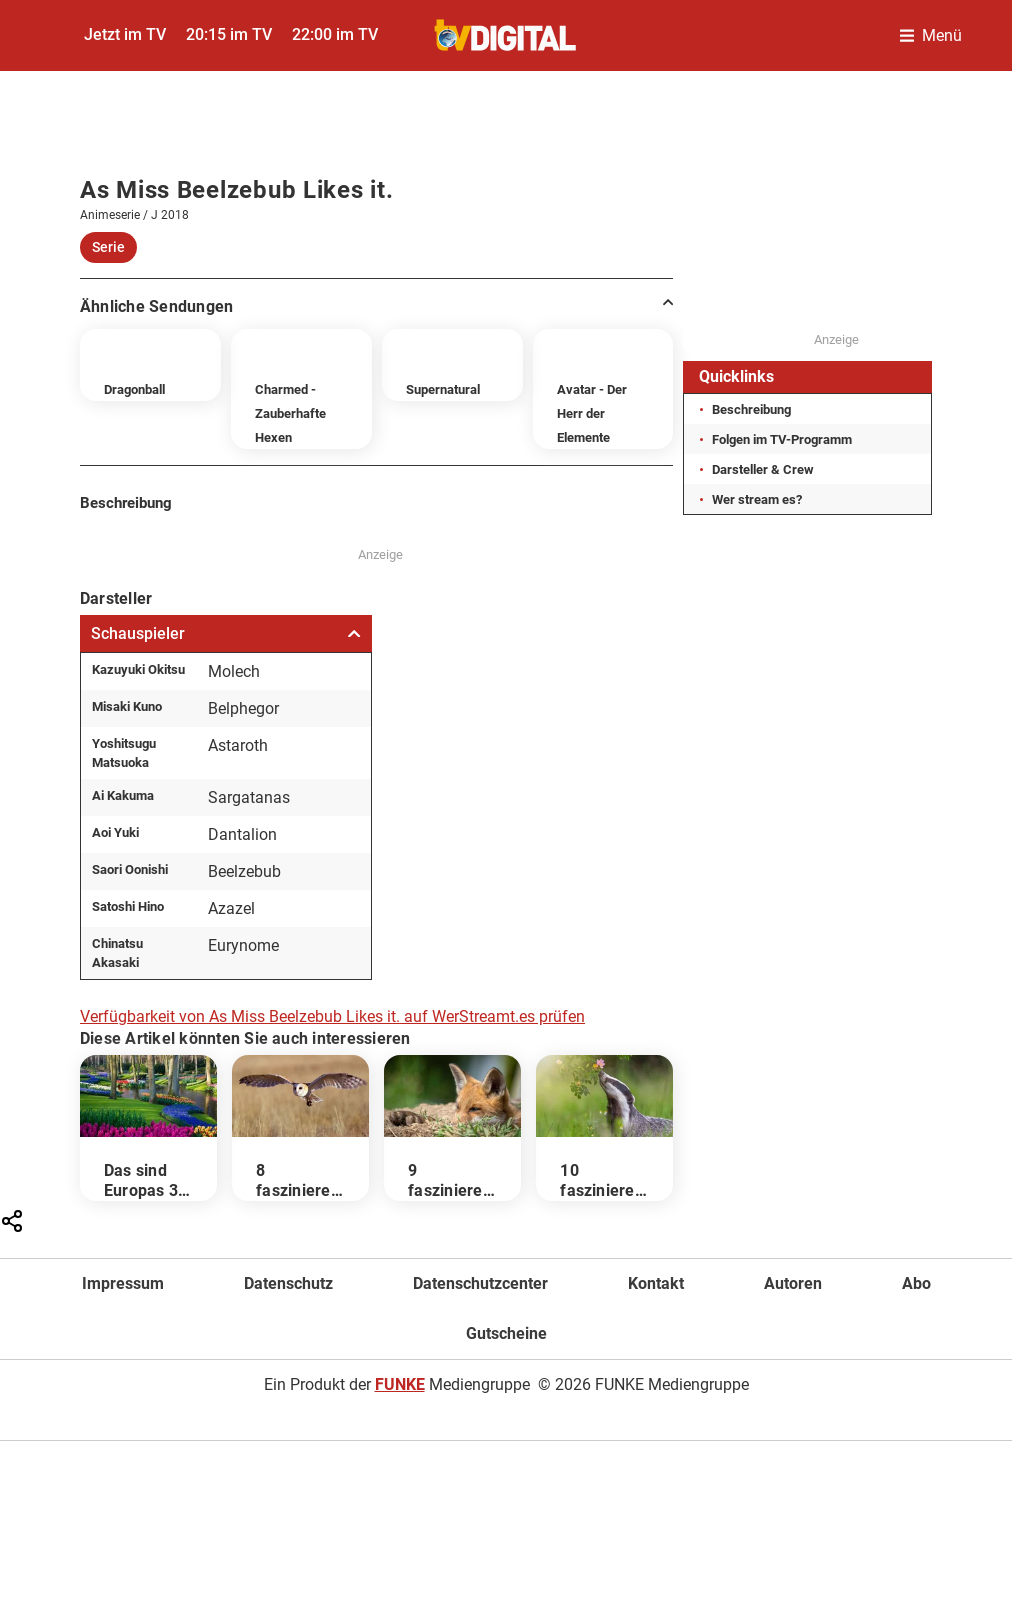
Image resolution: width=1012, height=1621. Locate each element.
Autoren (793, 1283)
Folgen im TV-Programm (782, 439)
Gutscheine (506, 1333)
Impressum (123, 1283)
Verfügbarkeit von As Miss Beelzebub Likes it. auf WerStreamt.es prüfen (332, 1016)
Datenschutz (288, 1283)
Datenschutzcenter (480, 1283)
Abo (916, 1283)
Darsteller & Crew (763, 469)
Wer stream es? (757, 499)
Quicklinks (736, 376)
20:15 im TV (229, 34)
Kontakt (656, 1283)
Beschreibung (751, 409)
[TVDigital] (506, 35)
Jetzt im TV (125, 34)
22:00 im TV (335, 34)
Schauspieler (226, 633)
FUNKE (400, 1384)
